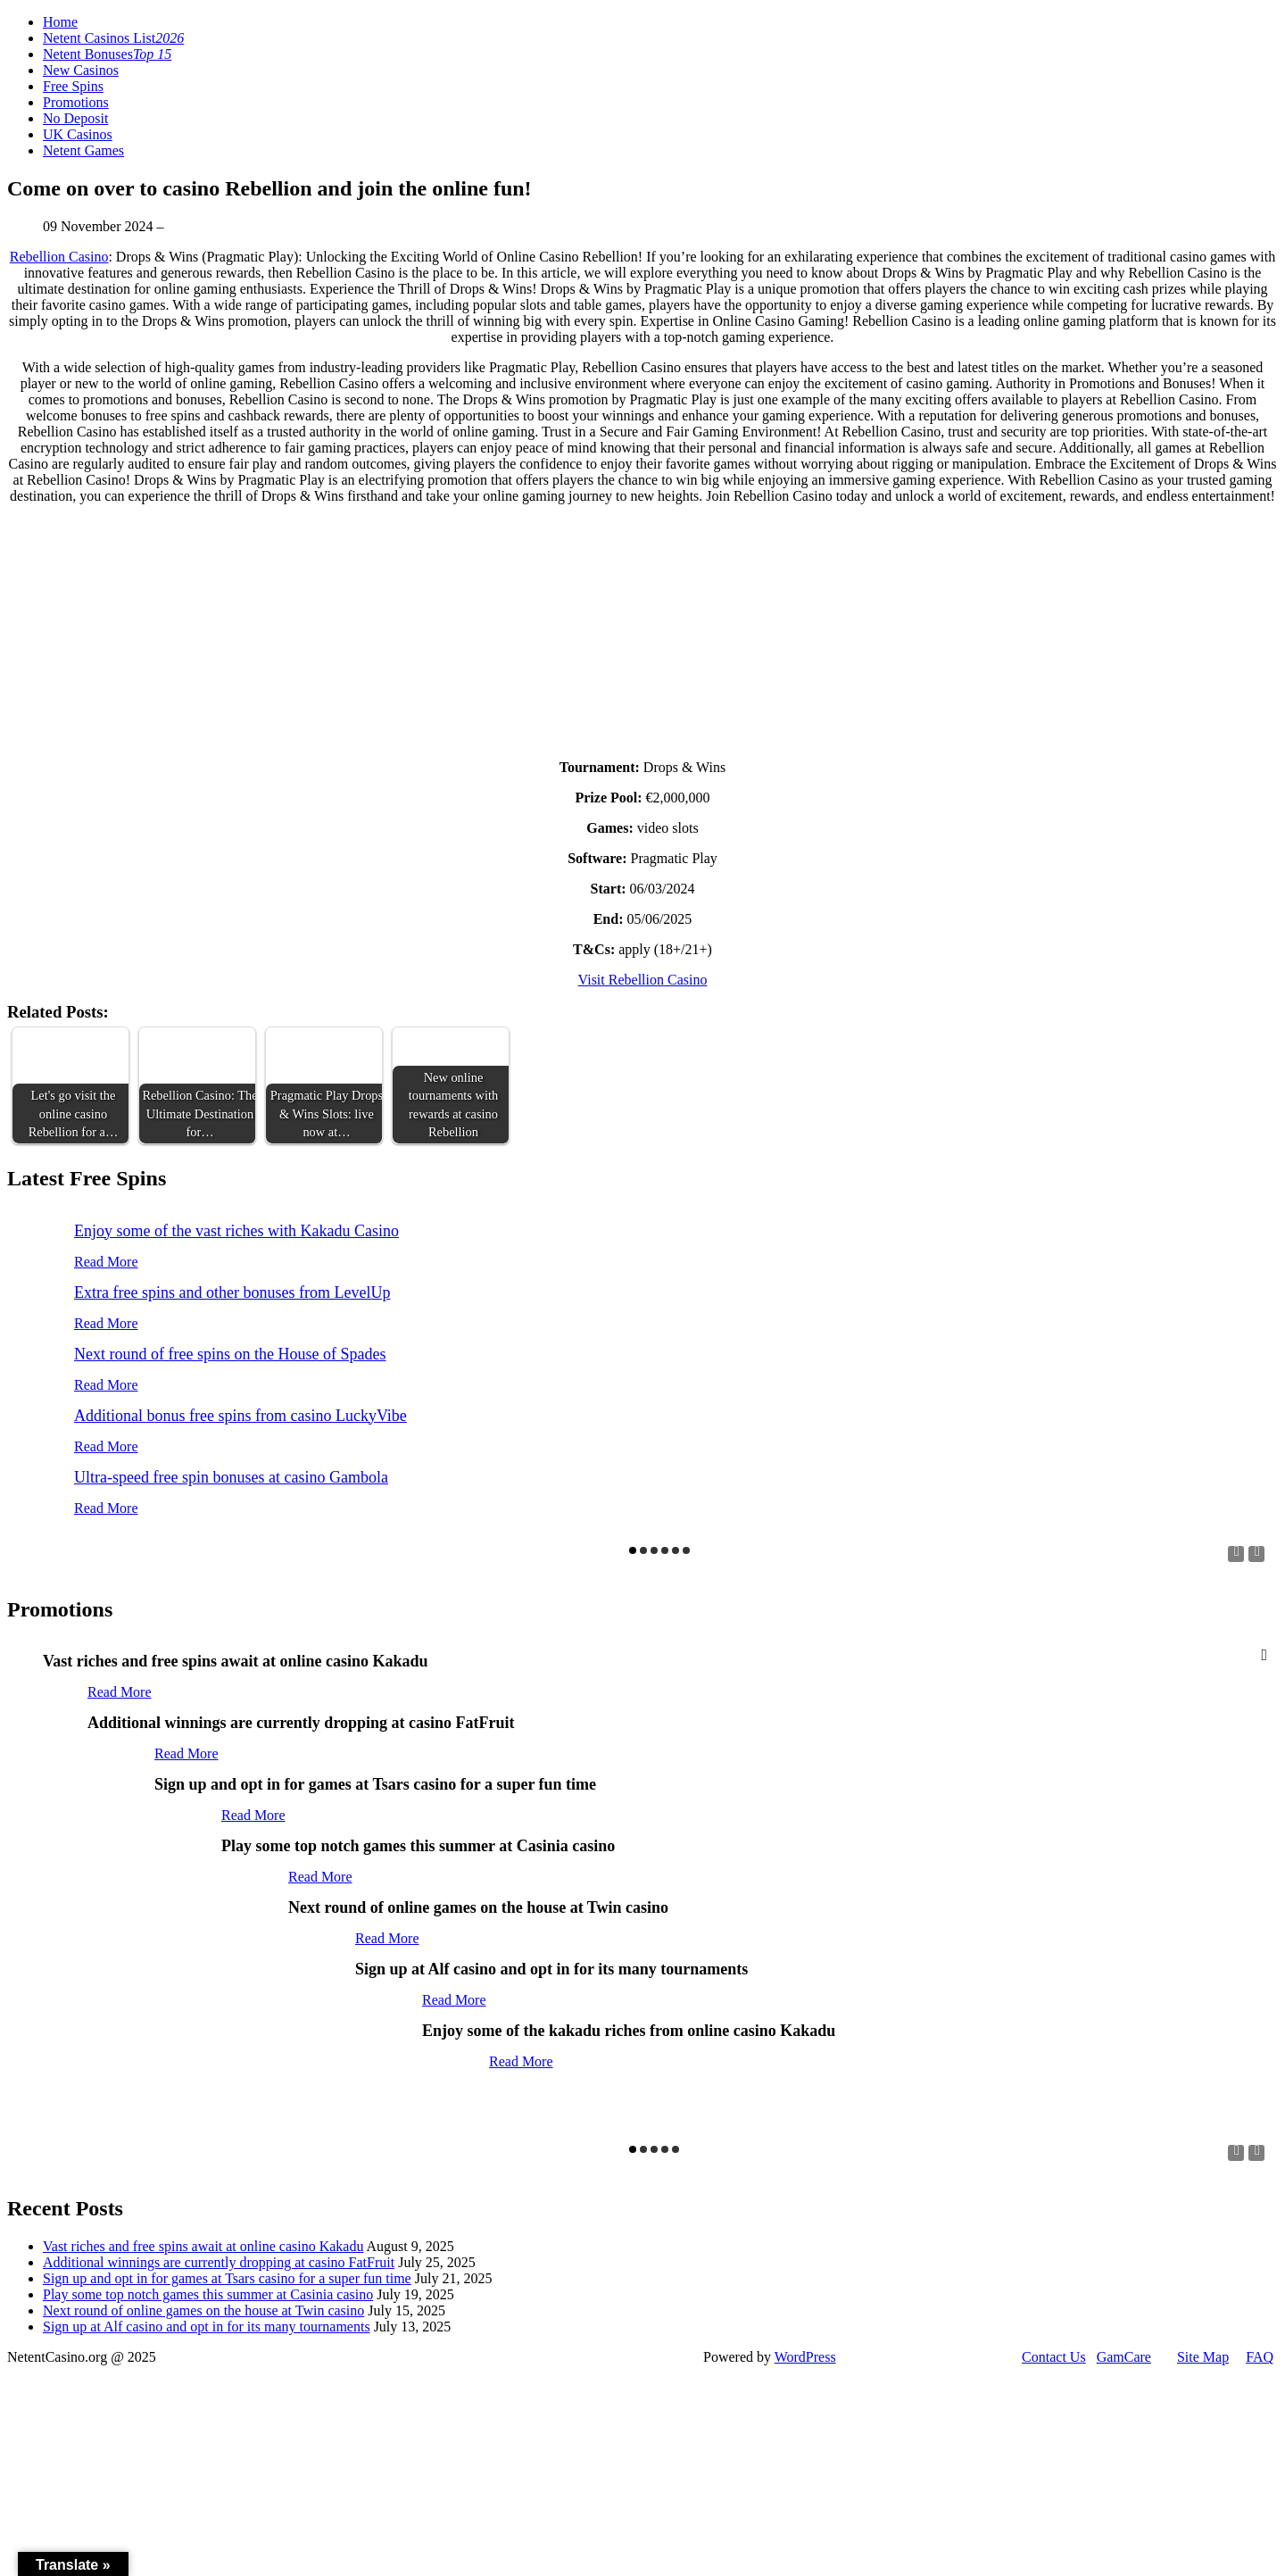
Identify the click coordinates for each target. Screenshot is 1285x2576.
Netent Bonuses (107, 54)
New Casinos (81, 70)
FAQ (1259, 2356)
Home (60, 21)
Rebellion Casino (59, 256)
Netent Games (83, 150)
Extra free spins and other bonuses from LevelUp (232, 1292)
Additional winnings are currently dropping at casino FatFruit (218, 2262)
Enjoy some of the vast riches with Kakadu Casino (236, 1231)
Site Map (1203, 2356)
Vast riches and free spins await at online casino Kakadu (203, 2246)
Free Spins (73, 86)
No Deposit (75, 118)
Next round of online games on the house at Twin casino (203, 2310)
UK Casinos (77, 134)
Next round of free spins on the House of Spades (230, 1354)
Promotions (76, 102)
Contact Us (1054, 2356)
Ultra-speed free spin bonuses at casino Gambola (231, 1477)
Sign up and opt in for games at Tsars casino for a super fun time (227, 2278)
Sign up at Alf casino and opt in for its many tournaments (206, 2326)
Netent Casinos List (113, 38)
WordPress (805, 2356)
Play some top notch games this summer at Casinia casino (208, 2294)
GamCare (1124, 2356)
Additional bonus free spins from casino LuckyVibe (240, 1416)
